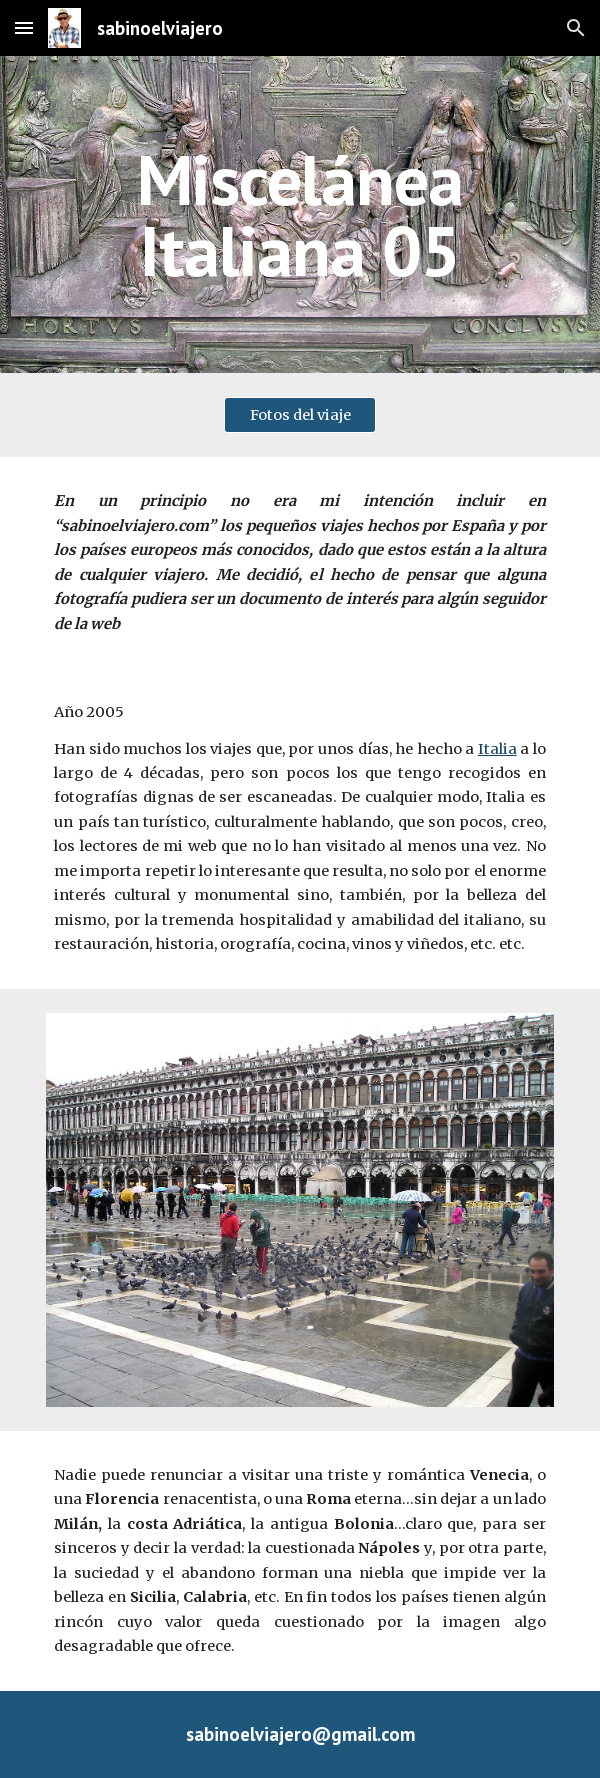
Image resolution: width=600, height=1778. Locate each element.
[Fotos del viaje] (299, 415)
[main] (299, 214)
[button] (24, 27)
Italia (497, 749)
